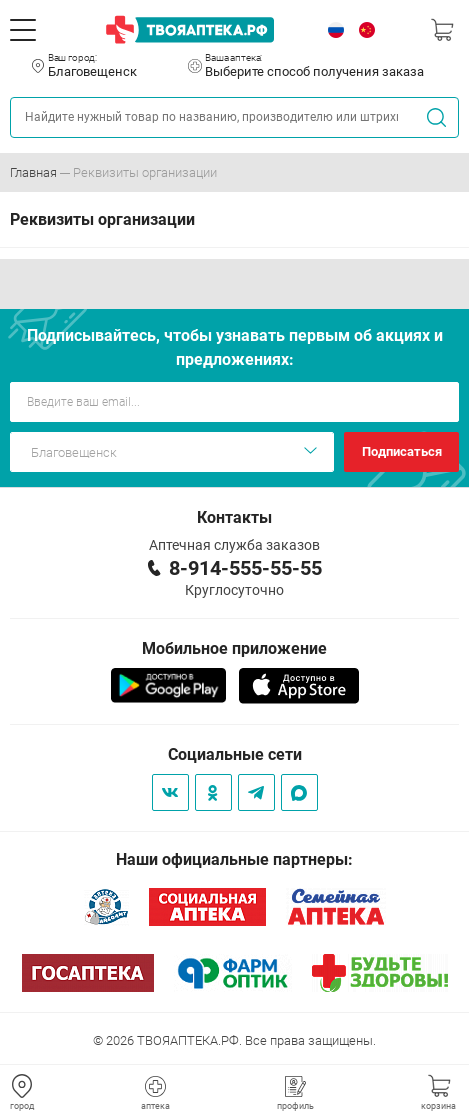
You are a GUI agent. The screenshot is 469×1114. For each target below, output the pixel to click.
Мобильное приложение (234, 648)
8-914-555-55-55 (245, 568)
